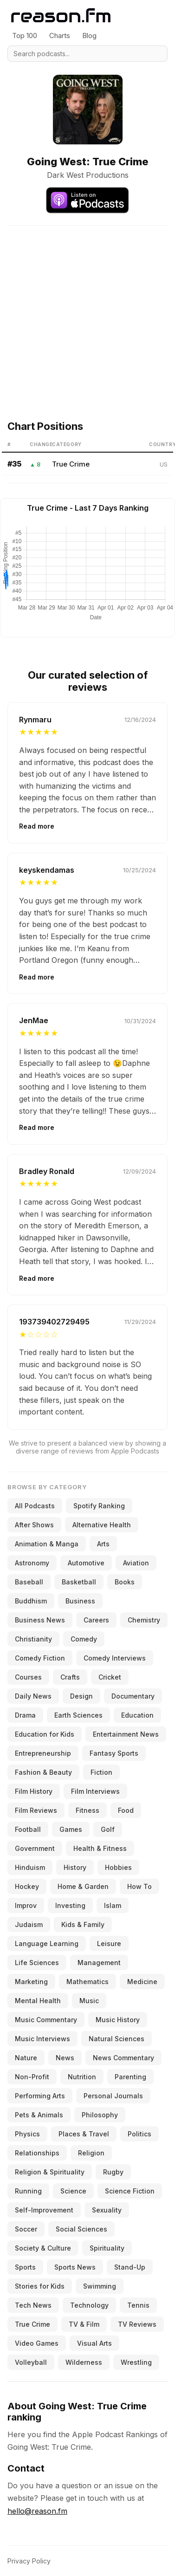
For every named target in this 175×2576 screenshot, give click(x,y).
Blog (89, 35)
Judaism (29, 1924)
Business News (40, 1620)
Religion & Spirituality (49, 2172)
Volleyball (31, 2362)
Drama (25, 1715)
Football (28, 1829)
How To (139, 1886)
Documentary (133, 1696)
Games (70, 1829)
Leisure (109, 1943)
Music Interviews (42, 2039)
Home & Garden (83, 1886)
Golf (108, 1829)
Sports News (75, 2267)
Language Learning (46, 1943)
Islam (112, 1905)
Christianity (33, 1639)
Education (137, 1715)
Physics (27, 2134)
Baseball (29, 1582)
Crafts (70, 1677)
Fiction (101, 1772)
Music (89, 2001)
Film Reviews (36, 1810)
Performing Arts (40, 2096)
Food (126, 1810)
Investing (70, 1905)
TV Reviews (137, 2324)
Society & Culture (43, 2248)
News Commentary (123, 2058)
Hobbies (118, 1867)
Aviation (136, 1563)
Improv (26, 1905)
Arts (103, 1544)
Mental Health (38, 2001)
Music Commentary (46, 2020)
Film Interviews (95, 1791)
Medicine (142, 1982)
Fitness (87, 1810)
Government (35, 1848)
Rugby (113, 2172)
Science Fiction (130, 2191)
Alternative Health (101, 1525)
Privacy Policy (29, 2561)
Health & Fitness (100, 1848)
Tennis (138, 2305)
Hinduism (30, 1867)
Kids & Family (82, 1924)
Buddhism (31, 1601)
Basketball (79, 1582)
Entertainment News (126, 1734)
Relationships (37, 2153)
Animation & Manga (46, 1544)
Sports (25, 2267)
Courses (28, 1677)
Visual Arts (94, 2343)
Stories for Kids (40, 2286)
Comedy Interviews (115, 1658)
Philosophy (100, 2115)
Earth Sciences (78, 1715)
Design (81, 1696)
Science (73, 2191)
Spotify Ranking (99, 1506)
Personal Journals (113, 2096)
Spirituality (107, 2248)
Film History (33, 1791)
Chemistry (144, 1620)
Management (99, 1962)
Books (125, 1582)
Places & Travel (83, 2134)
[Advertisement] (87, 313)
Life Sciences (37, 1962)
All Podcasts (35, 1506)
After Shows (34, 1525)
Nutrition (82, 2077)
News (65, 2058)
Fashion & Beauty (43, 1772)
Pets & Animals (39, 2115)
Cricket (109, 1677)
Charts (59, 35)
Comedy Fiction (40, 1658)
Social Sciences (81, 2229)
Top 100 (24, 35)
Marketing (31, 1982)
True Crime (71, 464)
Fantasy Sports (114, 1753)
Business (80, 1601)
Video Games (36, 2343)
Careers (96, 1620)
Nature (26, 2058)
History (75, 1867)
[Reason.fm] (60, 15)
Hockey (27, 1886)
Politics (139, 2134)
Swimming (99, 2286)
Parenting (130, 2077)
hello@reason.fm (37, 2511)
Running (28, 2191)
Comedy (84, 1639)
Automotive (86, 1563)
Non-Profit (32, 2077)
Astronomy (32, 1563)
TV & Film (84, 2324)
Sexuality (107, 2210)
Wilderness (83, 2362)
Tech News (33, 2305)
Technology (89, 2305)
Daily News (33, 1696)
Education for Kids (44, 1734)
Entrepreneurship (43, 1753)
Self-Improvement (44, 2210)
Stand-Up (129, 2267)
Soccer (26, 2229)
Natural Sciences (116, 2039)
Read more (36, 826)
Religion (91, 2153)
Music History (118, 2020)
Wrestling (136, 2362)
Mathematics (87, 1982)
